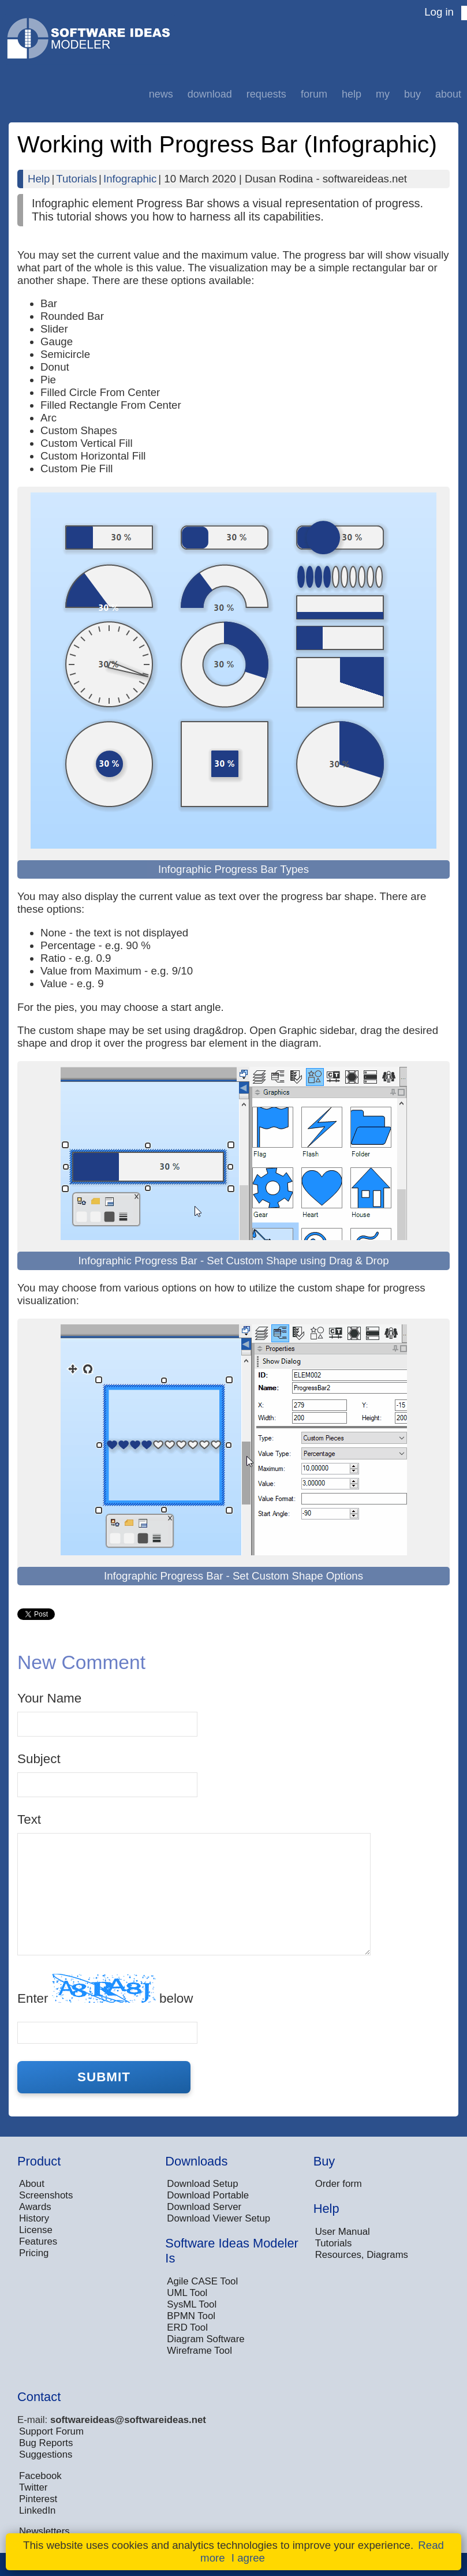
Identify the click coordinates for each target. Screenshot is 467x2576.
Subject (39, 1759)
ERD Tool (187, 2327)
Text (29, 1819)
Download (210, 94)
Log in (439, 12)
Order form (338, 2183)
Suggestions (45, 2454)
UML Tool (187, 2292)
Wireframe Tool (199, 2350)
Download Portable (208, 2195)
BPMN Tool (191, 2315)
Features (38, 2241)
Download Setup (202, 2183)
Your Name (49, 1698)
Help (351, 94)
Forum (314, 94)
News (161, 94)
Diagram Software (205, 2339)
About (448, 94)
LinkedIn (37, 2510)
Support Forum (51, 2431)
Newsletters (44, 2531)
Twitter (33, 2487)
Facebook (40, 2475)
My (383, 94)
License (36, 2229)
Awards (35, 2206)
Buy (412, 94)
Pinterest (38, 2498)
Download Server (204, 2206)
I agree (248, 2558)
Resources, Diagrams (361, 2254)
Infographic (129, 179)
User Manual (342, 2231)
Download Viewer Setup (218, 2218)
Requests (266, 94)
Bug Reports (46, 2442)
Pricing (33, 2253)
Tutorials (76, 179)
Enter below (105, 1990)
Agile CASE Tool (202, 2281)
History (34, 2218)
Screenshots (46, 2195)
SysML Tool (191, 2304)
